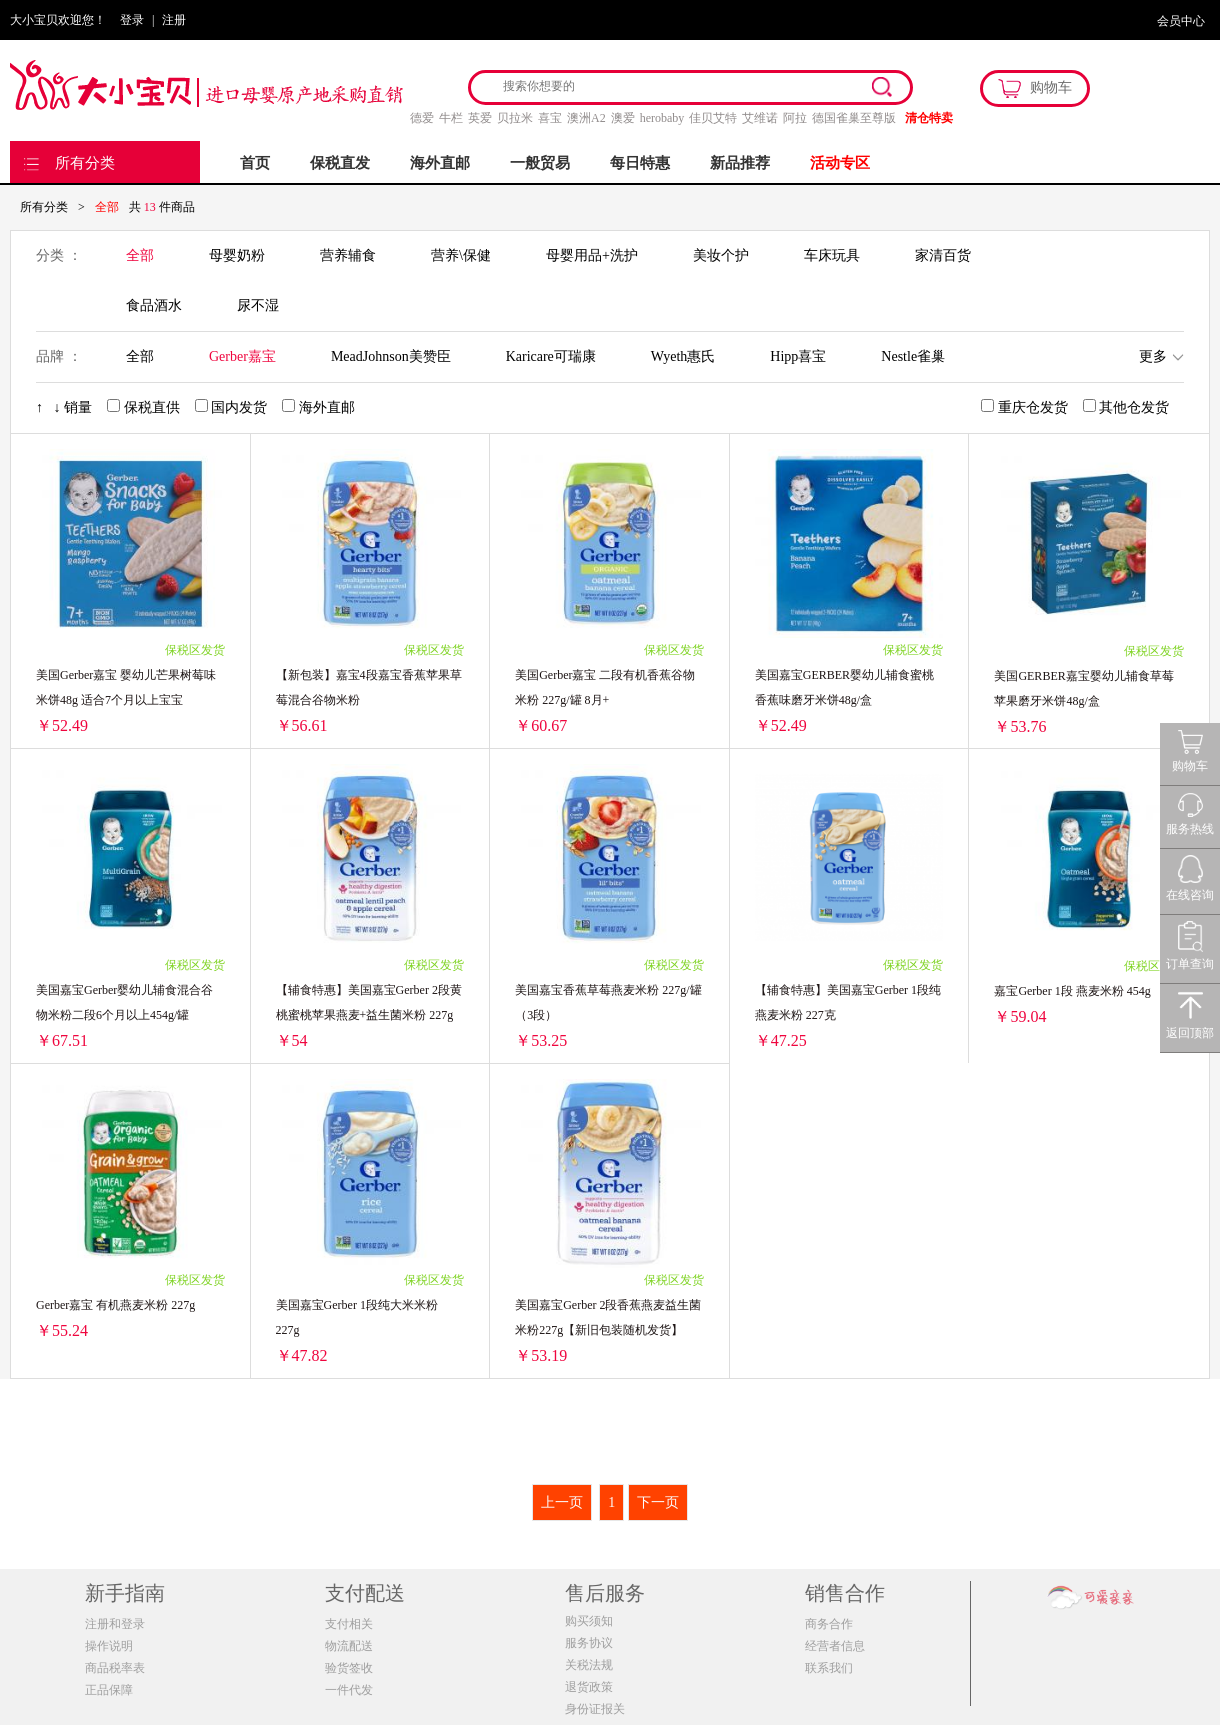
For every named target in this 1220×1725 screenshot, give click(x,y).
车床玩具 (832, 255)
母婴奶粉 (237, 255)
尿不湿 (258, 305)
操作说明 (109, 1646)
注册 (174, 20)
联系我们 (829, 1668)
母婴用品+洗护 (592, 255)
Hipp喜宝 (798, 356)
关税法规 (589, 1665)
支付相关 (349, 1624)
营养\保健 (461, 255)
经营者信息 (835, 1646)
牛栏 (451, 118)
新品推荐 (740, 163)
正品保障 (109, 1690)
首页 (255, 163)
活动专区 (840, 163)
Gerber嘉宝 (242, 356)
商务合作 (829, 1624)
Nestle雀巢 (913, 356)
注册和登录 (115, 1624)
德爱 (422, 118)
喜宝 (550, 118)
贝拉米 (515, 118)
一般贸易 (540, 163)
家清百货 (943, 255)
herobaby (662, 118)
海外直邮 (440, 163)
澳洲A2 (586, 118)
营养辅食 (348, 255)
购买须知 (589, 1621)
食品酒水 (154, 305)
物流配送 (349, 1646)
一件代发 (349, 1690)
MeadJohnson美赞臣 (391, 356)
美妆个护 (721, 255)
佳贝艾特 (713, 118)
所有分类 (85, 163)
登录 (132, 20)
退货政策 (589, 1687)
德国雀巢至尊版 (854, 118)
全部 (140, 255)
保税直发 (340, 163)
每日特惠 (640, 163)
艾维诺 (760, 118)
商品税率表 (115, 1668)
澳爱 (623, 118)
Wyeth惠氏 (683, 356)
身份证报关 (595, 1709)
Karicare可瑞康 (551, 356)
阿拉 (795, 118)
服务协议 (589, 1643)
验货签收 (349, 1668)
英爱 (480, 118)
